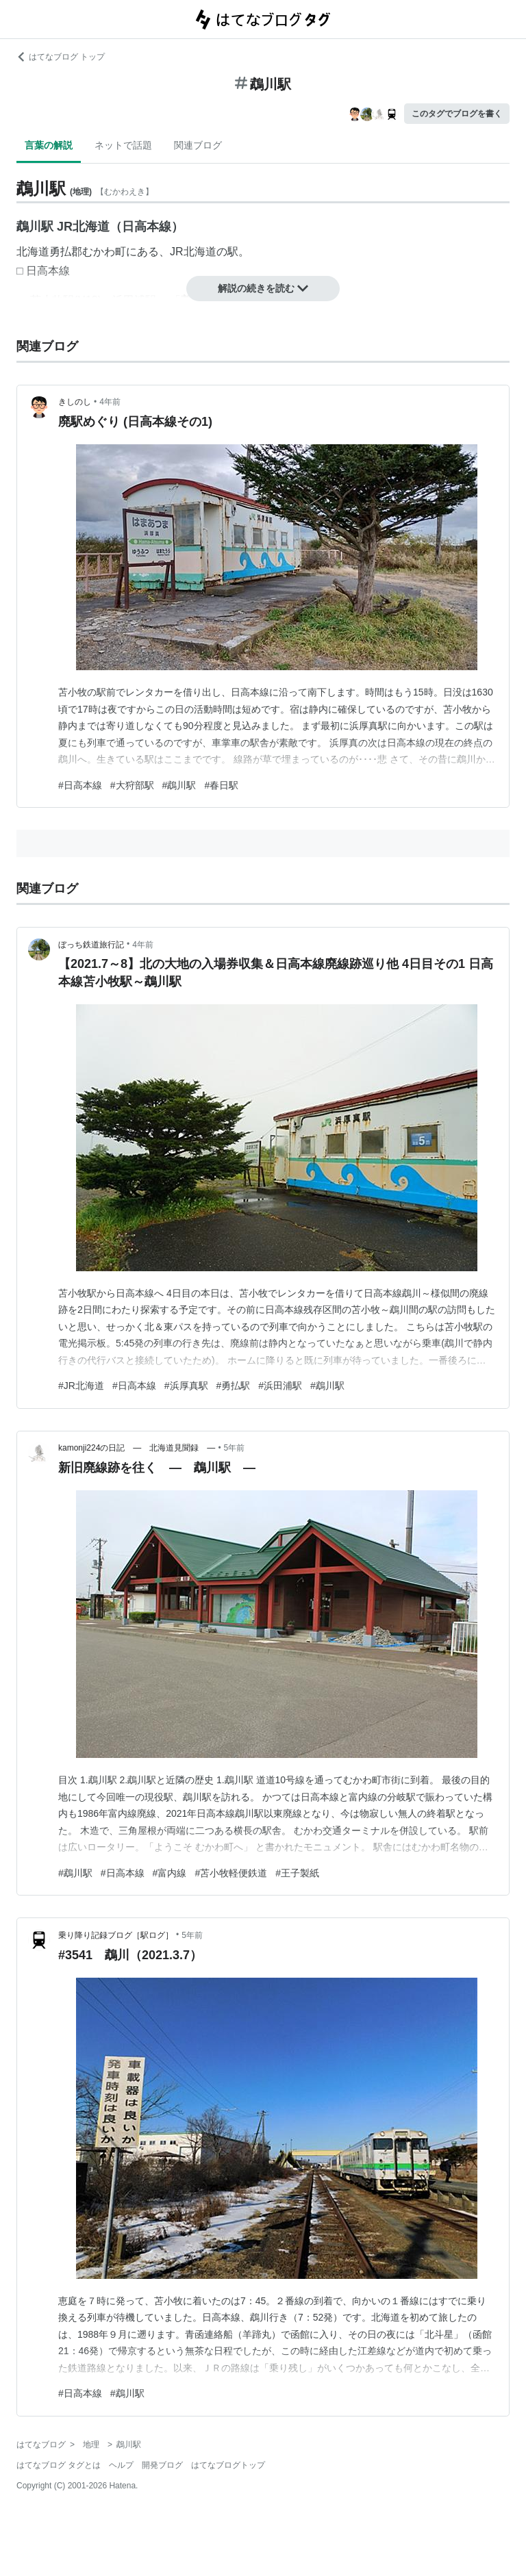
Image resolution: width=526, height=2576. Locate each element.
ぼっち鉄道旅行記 (91, 944)
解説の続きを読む (263, 288)
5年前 (234, 1448)
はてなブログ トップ (60, 57)
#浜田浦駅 (280, 1385)
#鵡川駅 (179, 785)
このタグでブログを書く (457, 113)
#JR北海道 (81, 1385)
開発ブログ (162, 2465)
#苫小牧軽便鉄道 (231, 1872)
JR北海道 (193, 251)
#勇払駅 (233, 1385)
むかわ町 (104, 251)
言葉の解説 (49, 145)
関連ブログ (198, 145)
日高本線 (48, 271)
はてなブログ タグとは (58, 2465)
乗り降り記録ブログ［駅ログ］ (115, 1935)
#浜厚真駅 (186, 1385)
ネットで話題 (123, 145)
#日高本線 (80, 785)
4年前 (110, 402)
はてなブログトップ (228, 2465)
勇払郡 (65, 251)
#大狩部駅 (132, 785)
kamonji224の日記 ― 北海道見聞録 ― (136, 1448)
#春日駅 (221, 785)
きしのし (74, 402)
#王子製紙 (297, 1872)
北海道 (32, 251)
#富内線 (170, 1872)
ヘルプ (121, 2465)
